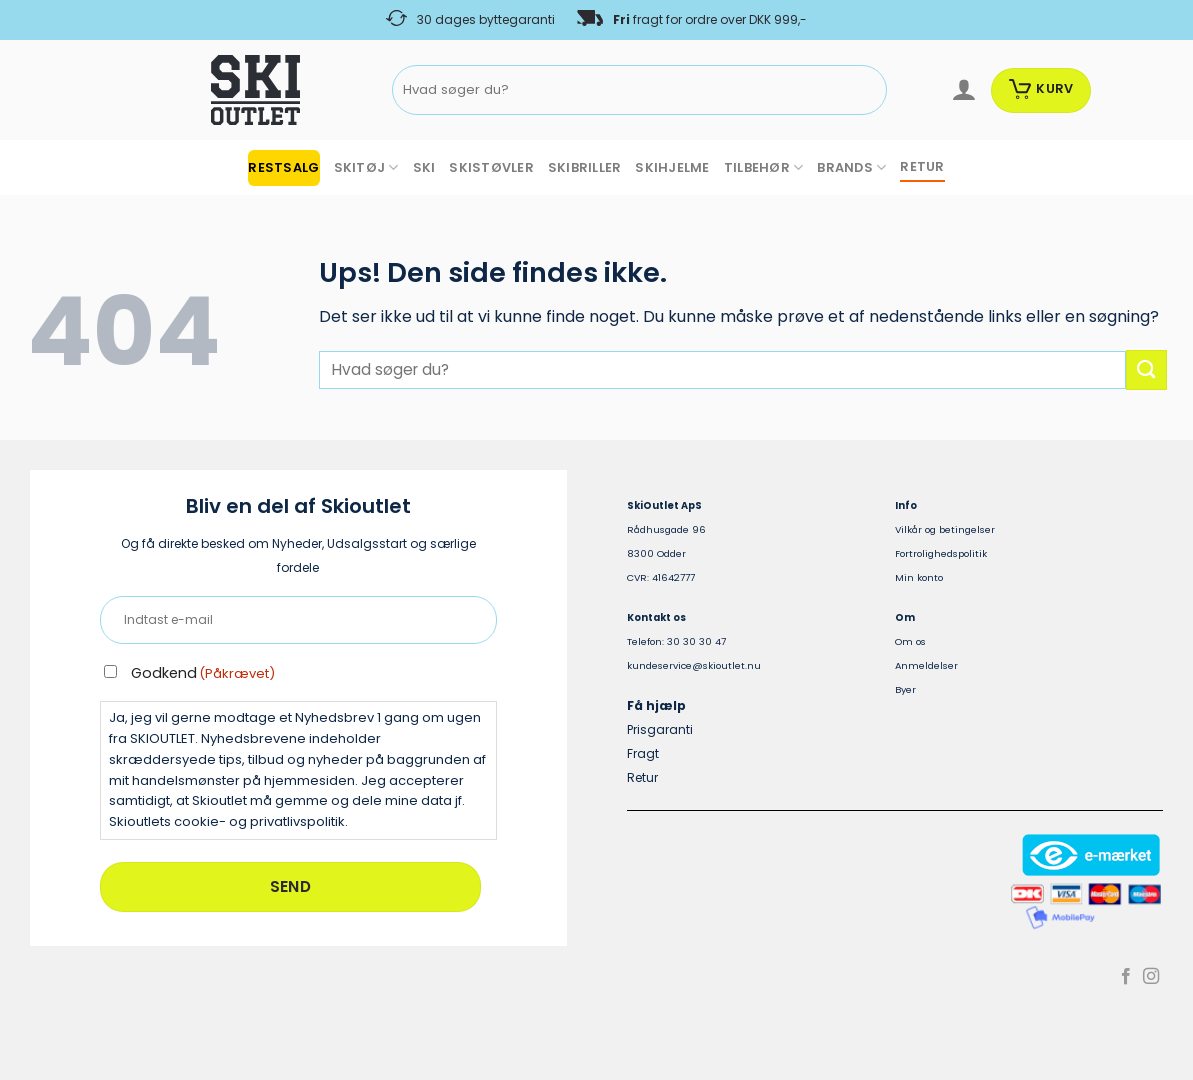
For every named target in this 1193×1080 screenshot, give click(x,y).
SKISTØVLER (491, 167)
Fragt (643, 753)
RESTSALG (283, 167)
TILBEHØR (764, 167)
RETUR (922, 166)
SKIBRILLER (585, 167)
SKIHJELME (672, 167)
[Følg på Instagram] (1151, 977)
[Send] (868, 90)
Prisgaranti (660, 729)
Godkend (203, 673)
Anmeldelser (926, 665)
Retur (642, 777)
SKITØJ (366, 167)
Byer (905, 689)
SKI (424, 167)
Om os (910, 641)
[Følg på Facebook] (1126, 977)
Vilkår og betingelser (945, 529)
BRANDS (851, 167)
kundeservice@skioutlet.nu (694, 665)
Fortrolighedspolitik (941, 553)
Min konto (919, 577)
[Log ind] (963, 90)
